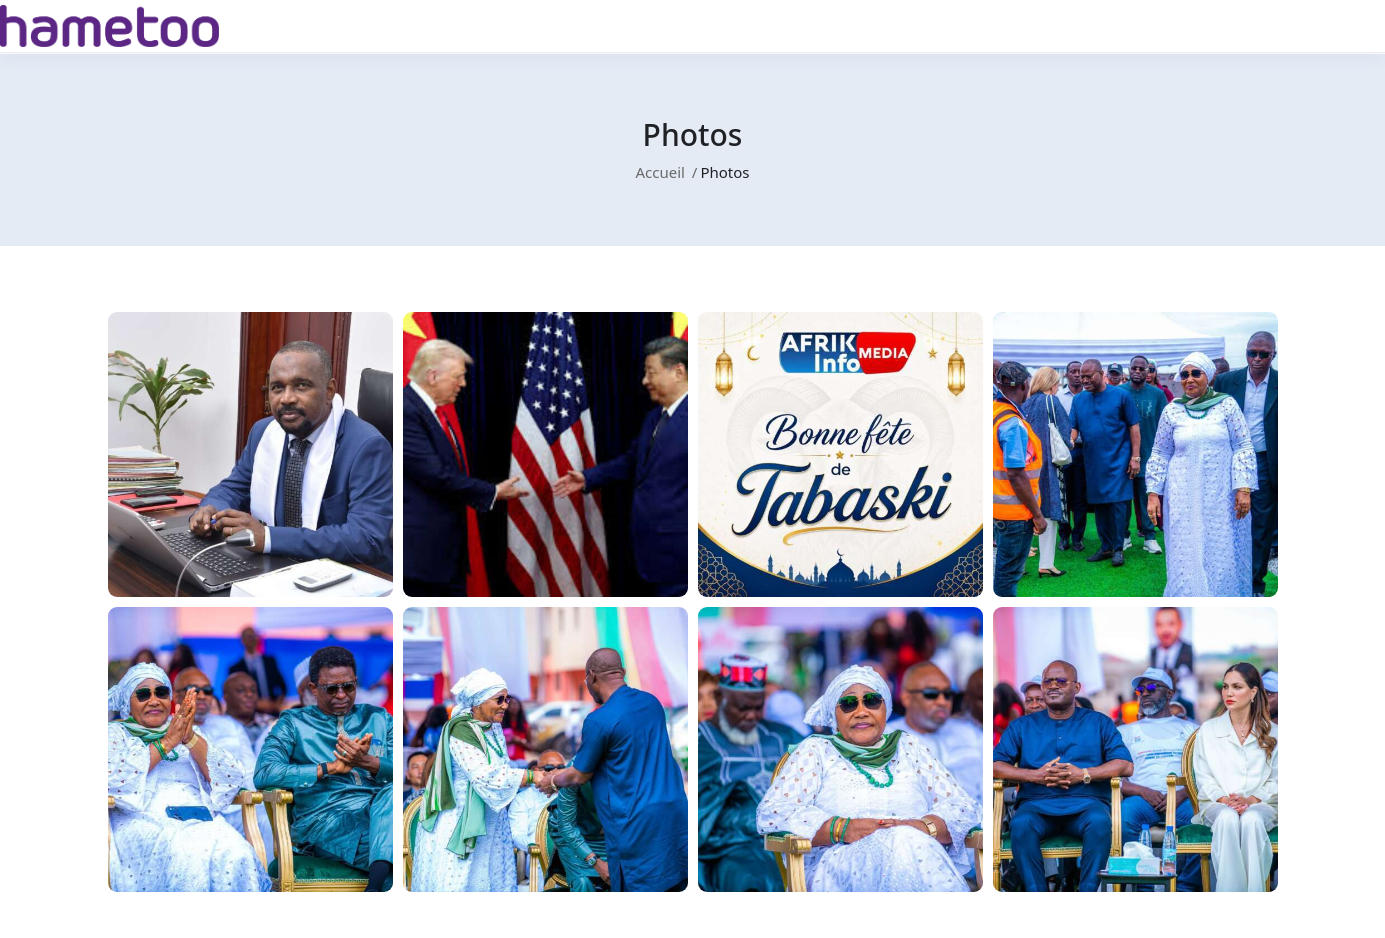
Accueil (659, 172)
